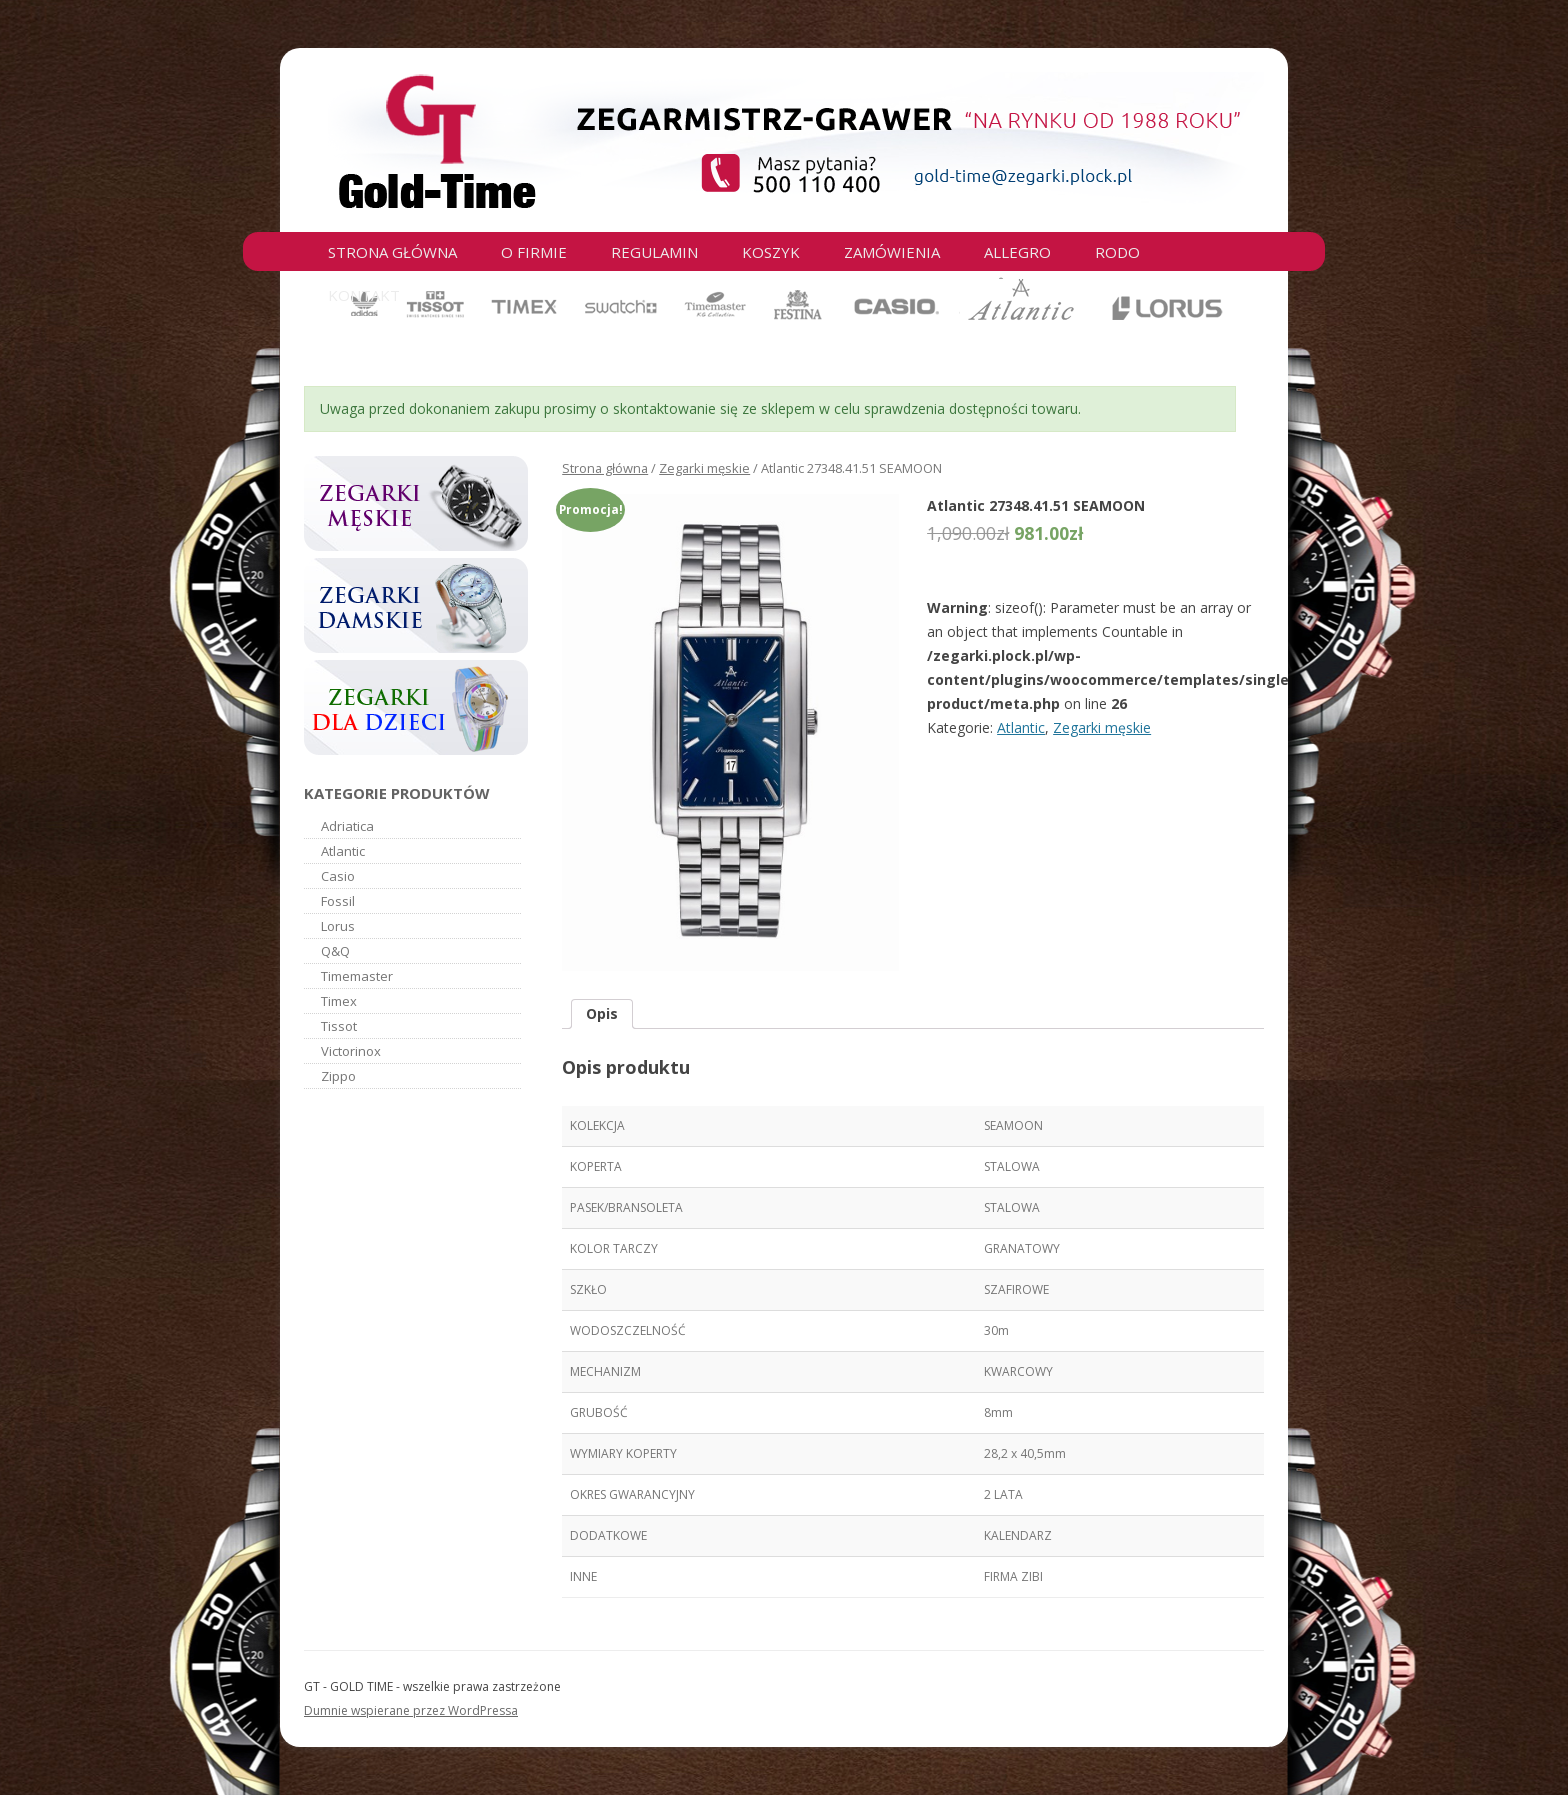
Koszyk (771, 252)
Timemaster (357, 976)
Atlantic (1021, 727)
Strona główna (392, 252)
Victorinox (351, 1051)
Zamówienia (892, 252)
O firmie (534, 252)
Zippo (338, 1076)
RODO (1117, 252)
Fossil (338, 901)
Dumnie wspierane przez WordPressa (411, 1710)
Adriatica (347, 826)
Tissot (339, 1026)
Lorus (338, 926)
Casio (338, 876)
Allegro (1017, 252)
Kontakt (364, 295)
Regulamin (654, 252)
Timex (339, 1001)
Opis (602, 1013)
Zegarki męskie (704, 468)
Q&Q (335, 951)
